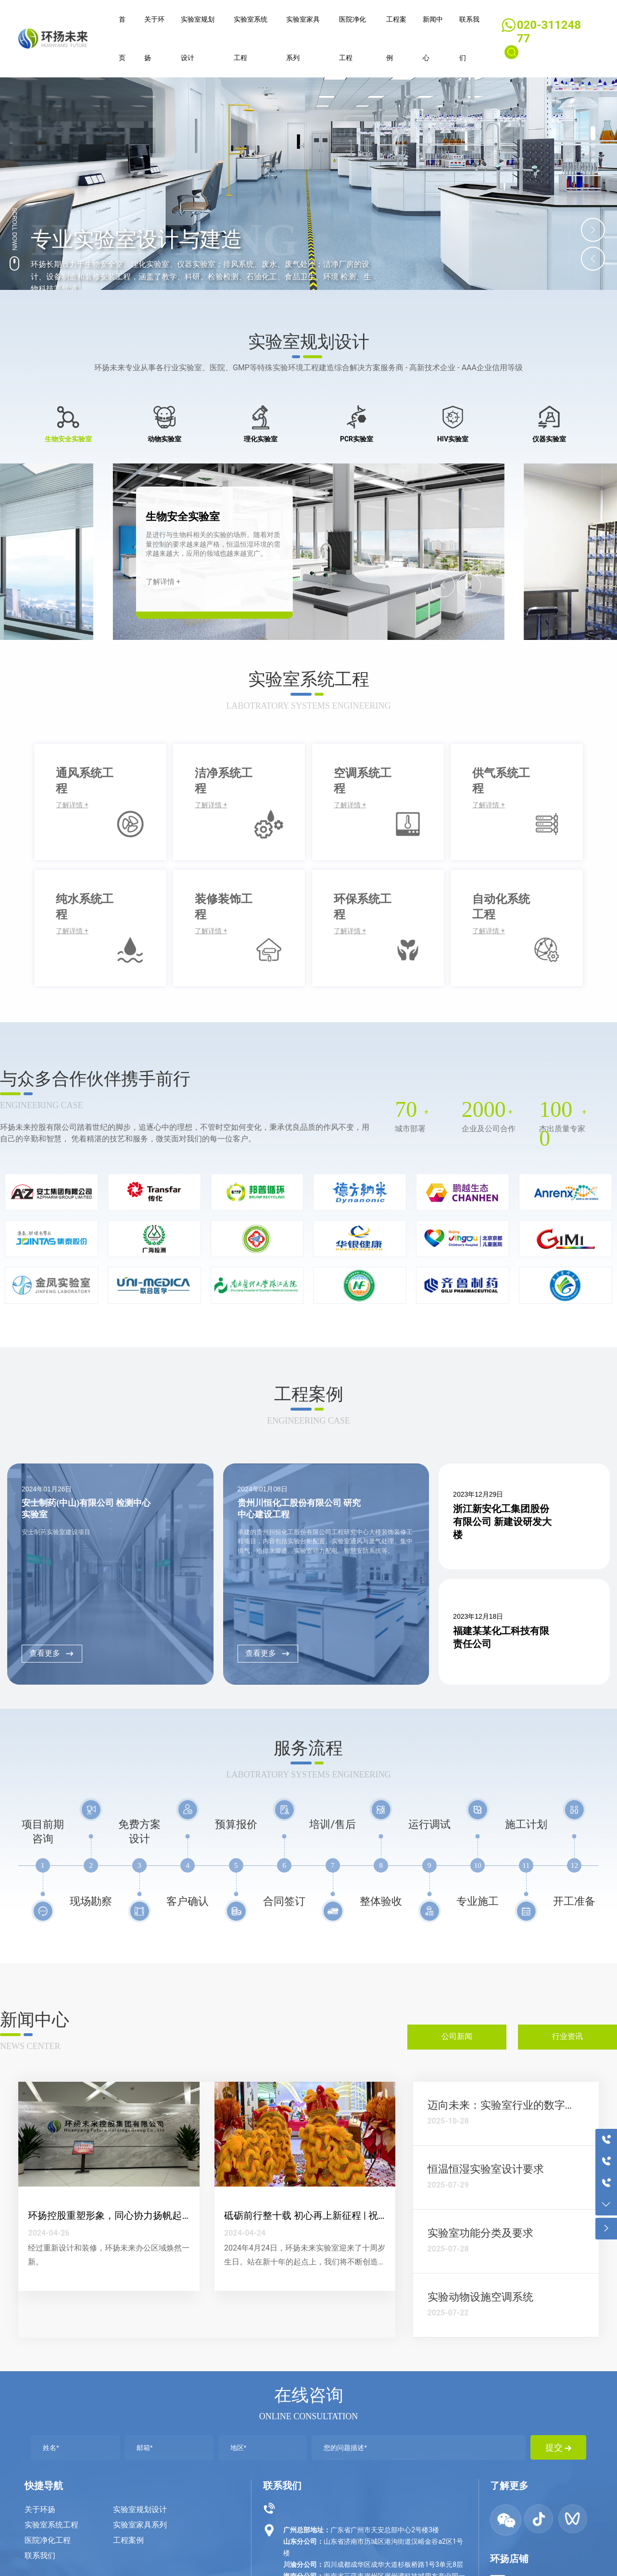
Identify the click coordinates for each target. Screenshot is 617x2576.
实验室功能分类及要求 (480, 2233)
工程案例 (128, 2540)
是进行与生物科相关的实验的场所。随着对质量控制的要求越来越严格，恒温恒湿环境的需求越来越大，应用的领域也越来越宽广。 (213, 544)
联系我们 (40, 2555)
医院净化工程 (48, 2540)
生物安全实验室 (183, 517)
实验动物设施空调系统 (480, 2297)
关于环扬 (40, 2509)
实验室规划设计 (140, 2509)
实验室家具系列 (140, 2524)
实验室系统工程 (51, 2524)
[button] (593, 133)
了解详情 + (163, 581)
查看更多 (52, 1653)
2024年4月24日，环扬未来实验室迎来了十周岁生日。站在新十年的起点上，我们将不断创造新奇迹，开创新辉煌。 (305, 2261)
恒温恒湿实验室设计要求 (486, 2169)
